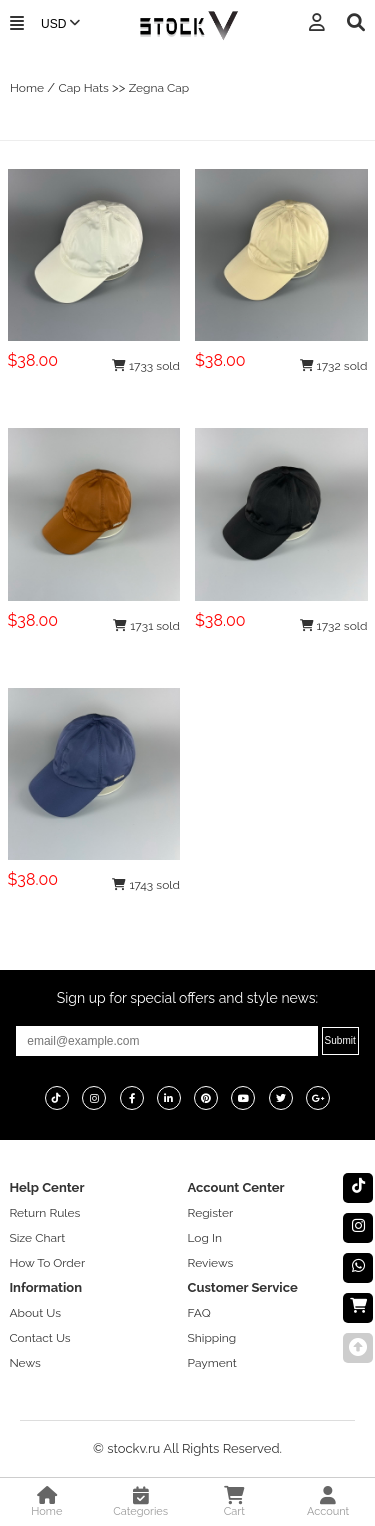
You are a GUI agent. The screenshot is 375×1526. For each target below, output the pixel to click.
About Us (35, 1313)
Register (211, 1213)
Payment (212, 1363)
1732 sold (334, 366)
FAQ (199, 1313)
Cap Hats (83, 88)
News (24, 1363)
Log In (205, 1238)
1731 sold (146, 626)
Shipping (212, 1338)
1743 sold (146, 885)
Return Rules (44, 1213)
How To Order (47, 1263)
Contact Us (39, 1338)
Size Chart (37, 1238)
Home (27, 88)
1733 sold (146, 366)
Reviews (211, 1263)
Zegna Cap (159, 88)
